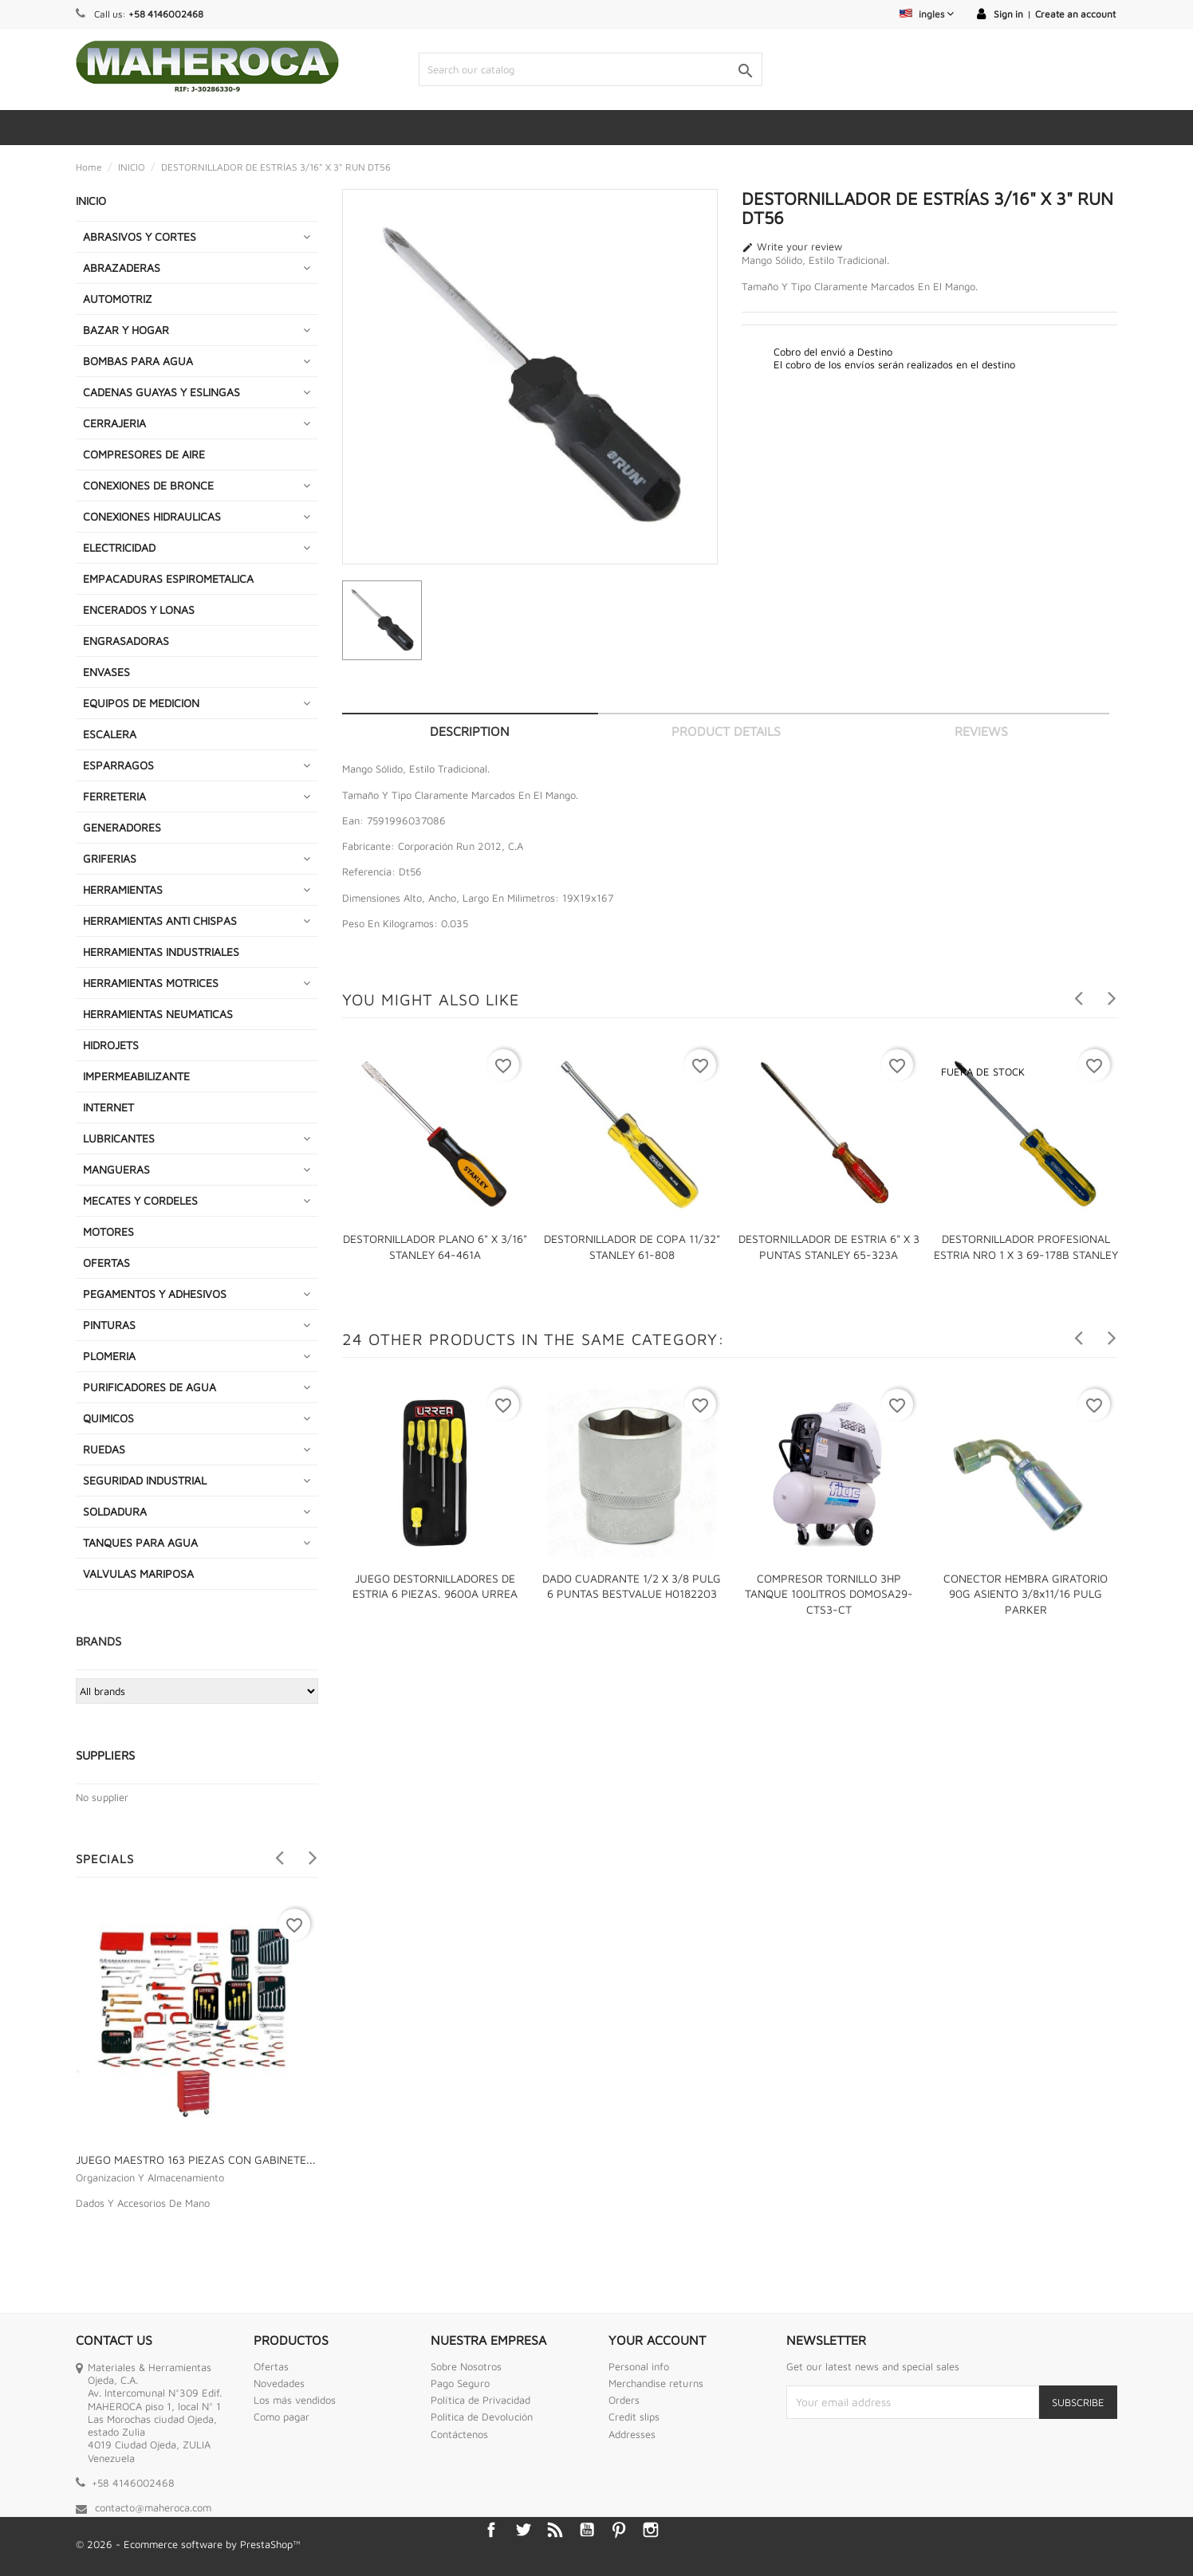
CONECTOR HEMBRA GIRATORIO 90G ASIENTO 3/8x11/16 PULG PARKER (1025, 1594)
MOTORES (108, 1231)
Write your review (792, 247)
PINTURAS (109, 1324)
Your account (657, 2340)
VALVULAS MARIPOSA (138, 1573)
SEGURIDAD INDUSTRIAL (145, 1480)
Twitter (523, 2529)
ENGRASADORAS (126, 640)
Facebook (491, 2529)
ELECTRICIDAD (119, 547)
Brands (98, 1641)
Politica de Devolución (482, 2416)
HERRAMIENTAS (123, 889)
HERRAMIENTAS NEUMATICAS (158, 1014)
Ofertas (271, 2366)
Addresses (632, 2434)
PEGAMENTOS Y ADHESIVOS (154, 1293)
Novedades (279, 2383)
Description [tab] (470, 731)
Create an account (1075, 14)
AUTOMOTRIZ (117, 298)
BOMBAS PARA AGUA (138, 361)
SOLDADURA (115, 1511)
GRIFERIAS (109, 858)
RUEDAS (104, 1449)
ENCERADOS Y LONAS (139, 609)
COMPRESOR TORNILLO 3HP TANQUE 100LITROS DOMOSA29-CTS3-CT (829, 1594)
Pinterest (618, 2529)
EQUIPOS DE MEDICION (141, 703)
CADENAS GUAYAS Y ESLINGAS (161, 392)
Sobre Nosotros (466, 2366)
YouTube (587, 2529)
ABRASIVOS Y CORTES (139, 236)
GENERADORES (122, 827)
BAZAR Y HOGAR (126, 329)
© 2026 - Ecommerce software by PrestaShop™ (188, 2544)
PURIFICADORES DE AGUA (149, 1387)
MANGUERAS (116, 1169)
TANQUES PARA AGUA (140, 1542)
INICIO (91, 200)
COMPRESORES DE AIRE (144, 454)
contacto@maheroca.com (153, 2507)
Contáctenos (459, 2434)
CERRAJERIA (114, 423)
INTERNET (108, 1107)
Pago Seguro (460, 2383)
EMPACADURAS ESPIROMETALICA (168, 578)
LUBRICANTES (119, 1138)
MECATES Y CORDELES (140, 1200)
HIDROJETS (111, 1045)
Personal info (638, 2366)
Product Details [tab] (726, 731)
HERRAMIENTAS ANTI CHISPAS (160, 920)
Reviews (981, 731)
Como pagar (281, 2416)
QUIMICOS (108, 1418)
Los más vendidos (295, 2399)
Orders (624, 2399)
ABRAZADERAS (121, 267)
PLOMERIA (109, 1356)
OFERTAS (106, 1262)
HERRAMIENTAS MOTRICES (151, 982)
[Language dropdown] (927, 14)
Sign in (1008, 14)
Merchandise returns (655, 2383)
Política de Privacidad (480, 2399)
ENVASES (106, 671)
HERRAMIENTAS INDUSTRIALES (161, 951)
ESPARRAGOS (118, 765)
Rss (555, 2529)
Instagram (650, 2529)
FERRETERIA (114, 796)
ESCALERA (109, 734)
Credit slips (633, 2416)
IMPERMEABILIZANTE (136, 1076)
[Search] (590, 69)
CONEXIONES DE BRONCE (148, 485)
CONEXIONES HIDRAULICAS (152, 516)
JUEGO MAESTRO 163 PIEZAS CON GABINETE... (196, 2159)
